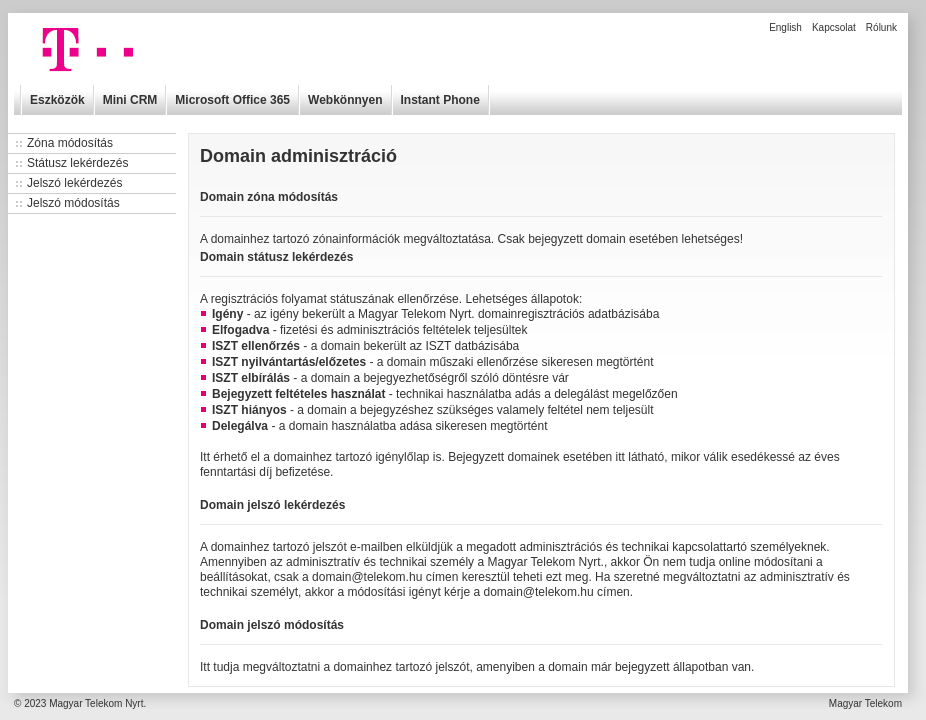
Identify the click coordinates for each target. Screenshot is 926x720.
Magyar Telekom (865, 703)
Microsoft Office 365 (232, 100)
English (785, 27)
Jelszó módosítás (73, 203)
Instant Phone (440, 100)
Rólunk (881, 27)
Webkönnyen (345, 100)
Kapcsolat (834, 27)
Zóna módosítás (70, 143)
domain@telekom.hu (367, 577)
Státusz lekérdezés (77, 163)
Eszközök (57, 100)
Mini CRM (130, 100)
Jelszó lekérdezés (74, 183)
